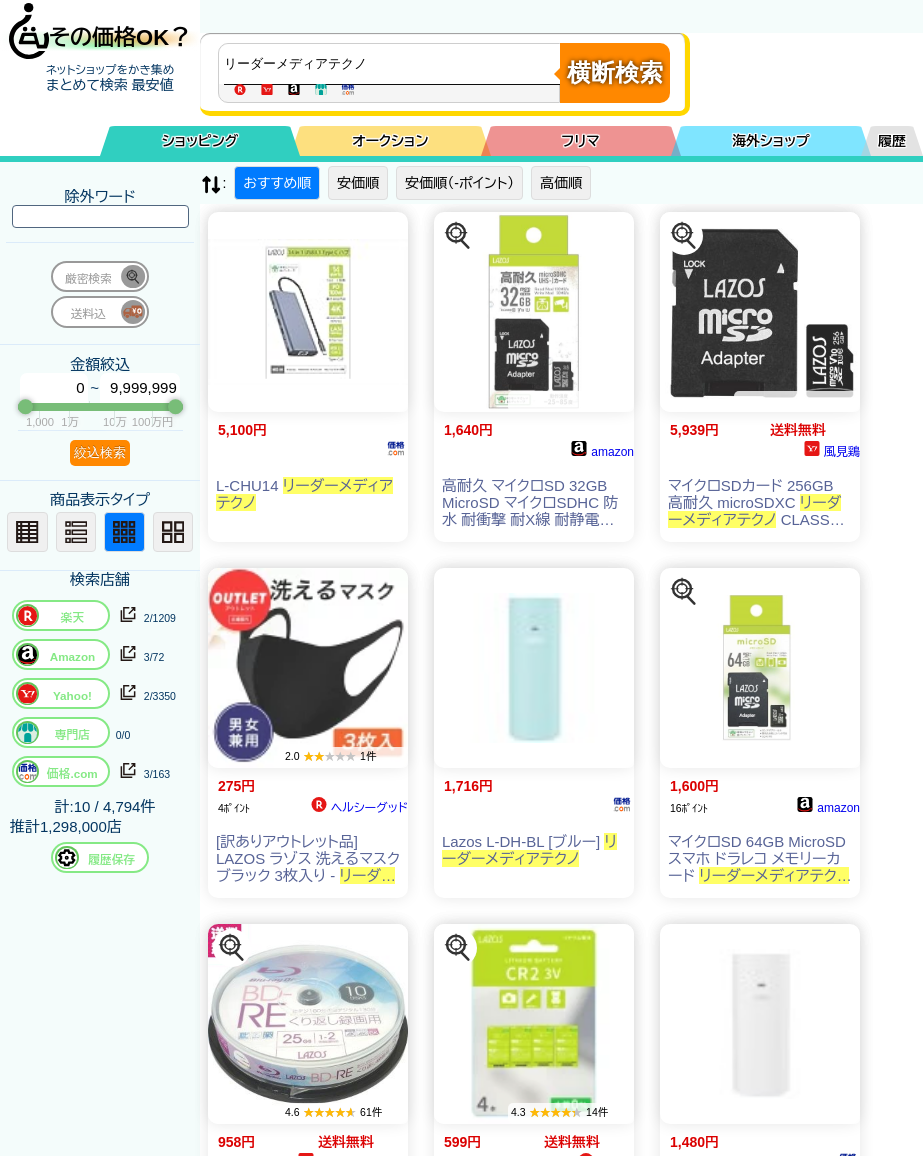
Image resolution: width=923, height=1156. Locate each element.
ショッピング (200, 141)
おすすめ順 (277, 183)
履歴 (892, 141)
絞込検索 (100, 452)
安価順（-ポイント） (459, 183)
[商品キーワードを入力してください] (394, 64)
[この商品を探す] (458, 236)
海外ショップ (771, 141)
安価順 (358, 183)
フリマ (581, 141)
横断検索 (615, 72)
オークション (390, 141)
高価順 (561, 183)
